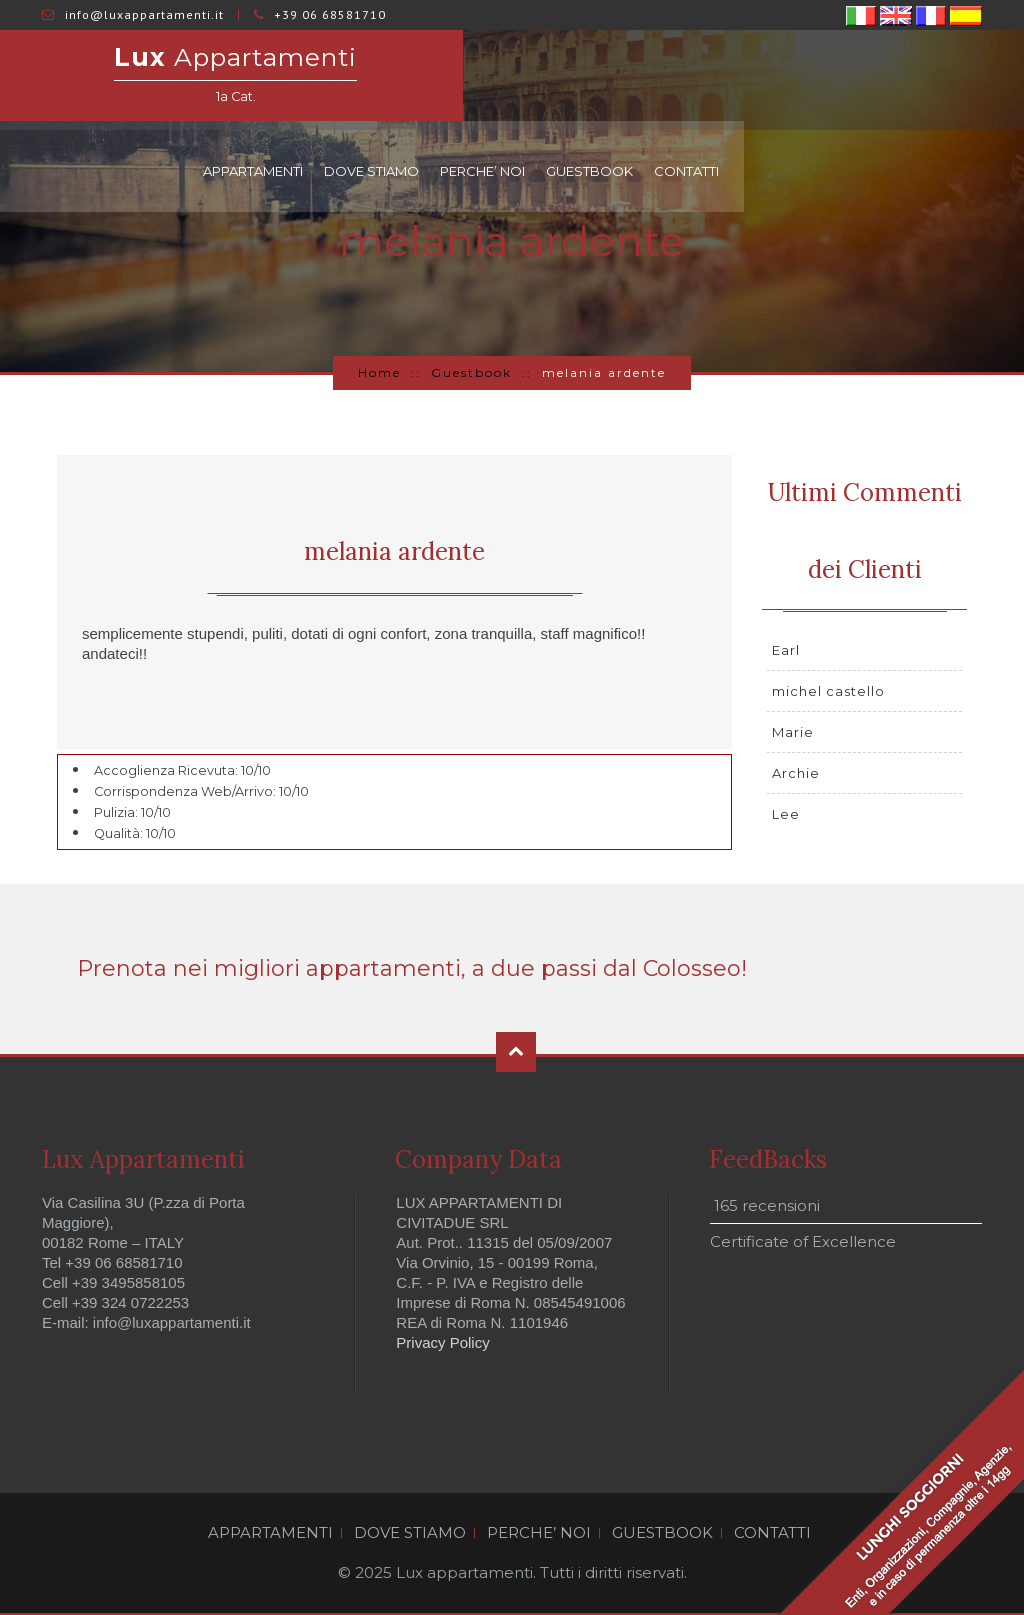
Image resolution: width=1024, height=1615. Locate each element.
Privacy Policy (442, 1342)
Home (379, 372)
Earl (786, 650)
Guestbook (471, 372)
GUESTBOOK (869, 80)
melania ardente (394, 551)
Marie (793, 732)
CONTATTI (966, 80)
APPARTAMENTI (533, 80)
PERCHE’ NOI (762, 80)
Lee (786, 814)
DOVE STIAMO (651, 80)
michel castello (828, 691)
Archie (796, 773)
